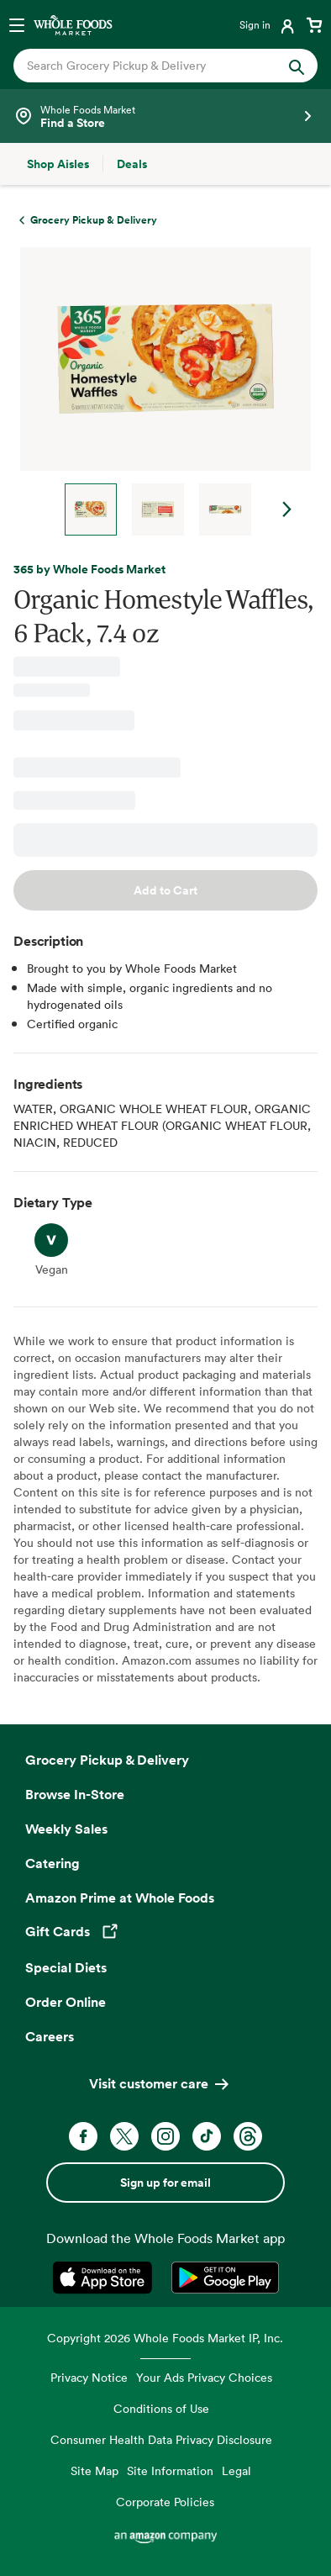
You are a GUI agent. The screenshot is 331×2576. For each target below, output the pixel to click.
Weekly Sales (66, 1828)
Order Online (65, 2002)
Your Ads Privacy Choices (204, 2377)
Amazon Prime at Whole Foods (119, 1897)
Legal (236, 2470)
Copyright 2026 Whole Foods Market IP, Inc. (165, 2338)
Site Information (170, 2470)
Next (287, 509)
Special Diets (66, 1967)
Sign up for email (165, 2182)
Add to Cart (165, 890)
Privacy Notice (89, 2377)
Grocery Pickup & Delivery (107, 1759)
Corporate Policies (165, 2502)
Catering (52, 1863)
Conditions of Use (161, 2408)
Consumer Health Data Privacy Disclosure (161, 2439)
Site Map (94, 2470)
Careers (49, 2036)
